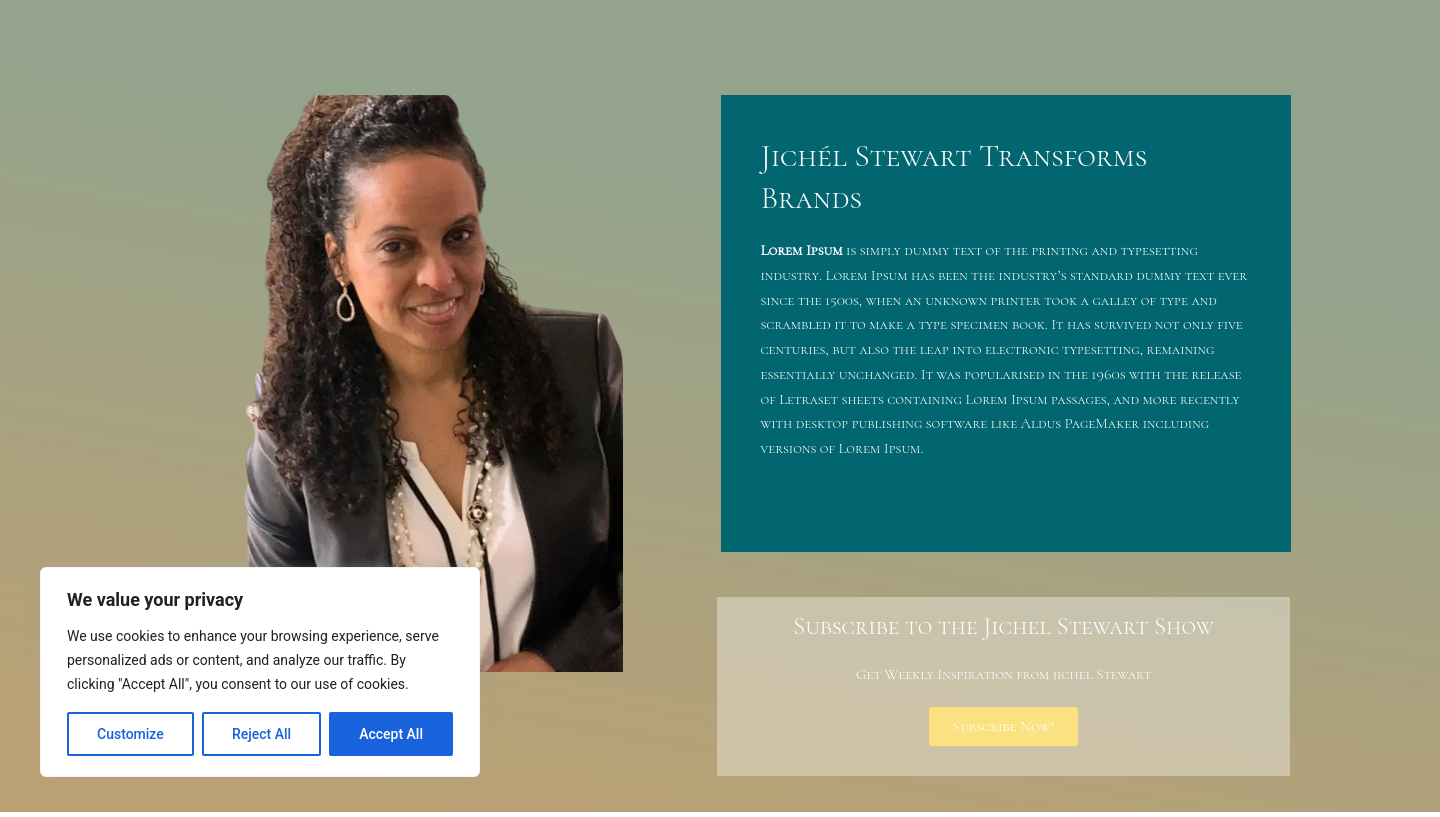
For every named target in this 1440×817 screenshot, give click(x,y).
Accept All (391, 734)
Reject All (261, 734)
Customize (130, 734)
